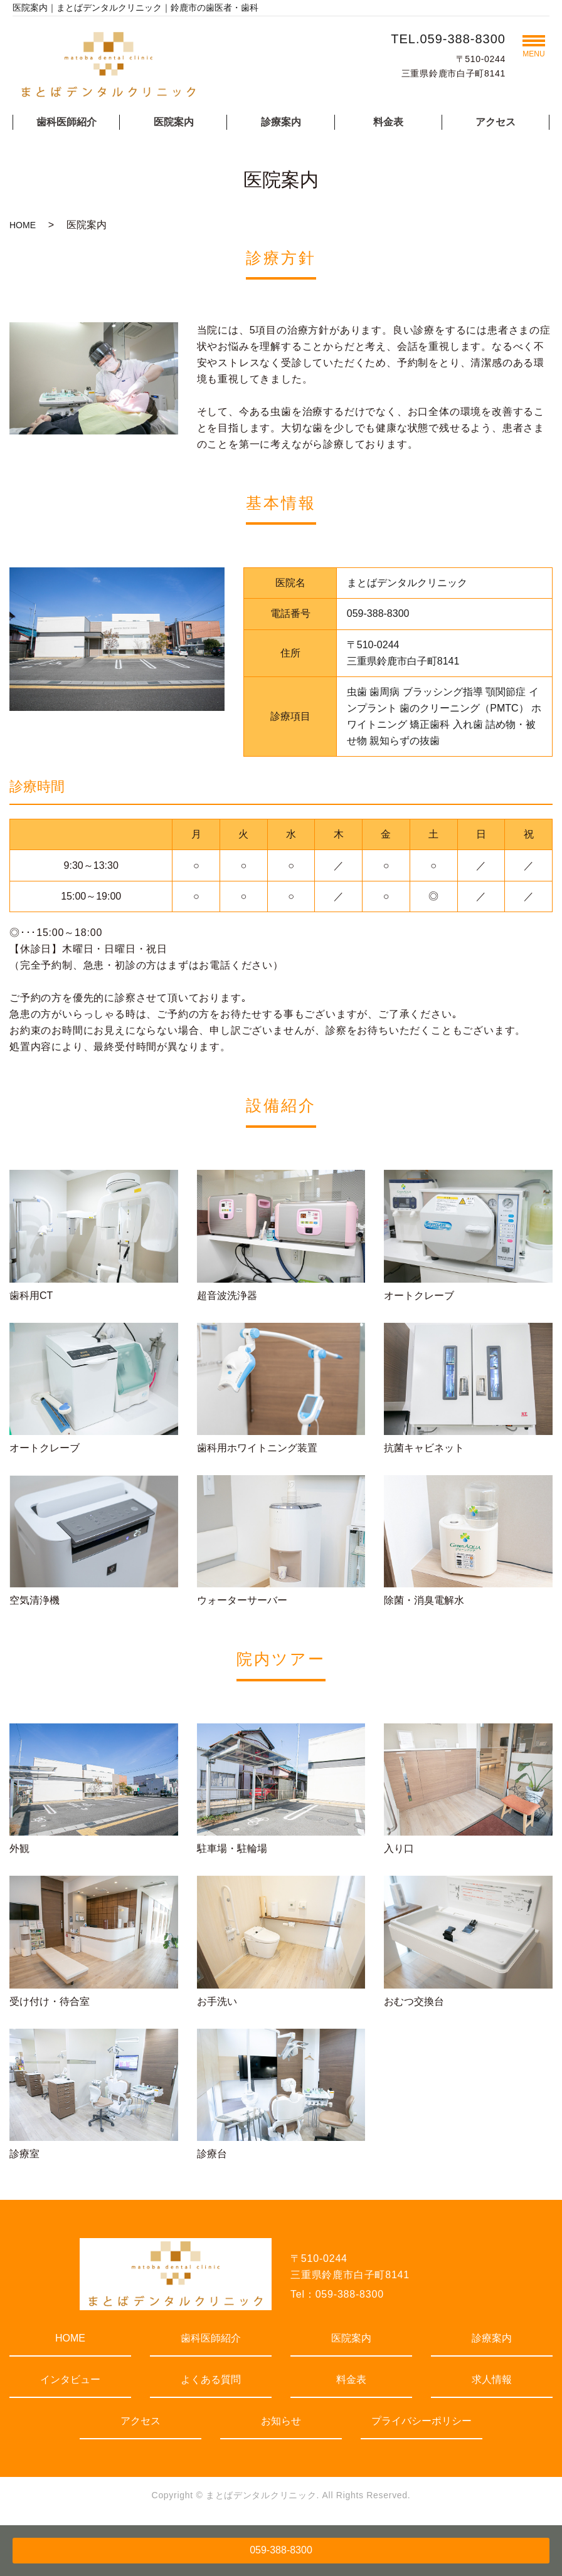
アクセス (495, 122)
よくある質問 (211, 2379)
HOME (22, 225)
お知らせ (281, 2421)
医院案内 (174, 122)
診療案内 (281, 122)
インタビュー (70, 2379)
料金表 (388, 122)
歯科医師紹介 (66, 122)
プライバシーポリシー (421, 2421)
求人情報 (492, 2379)
